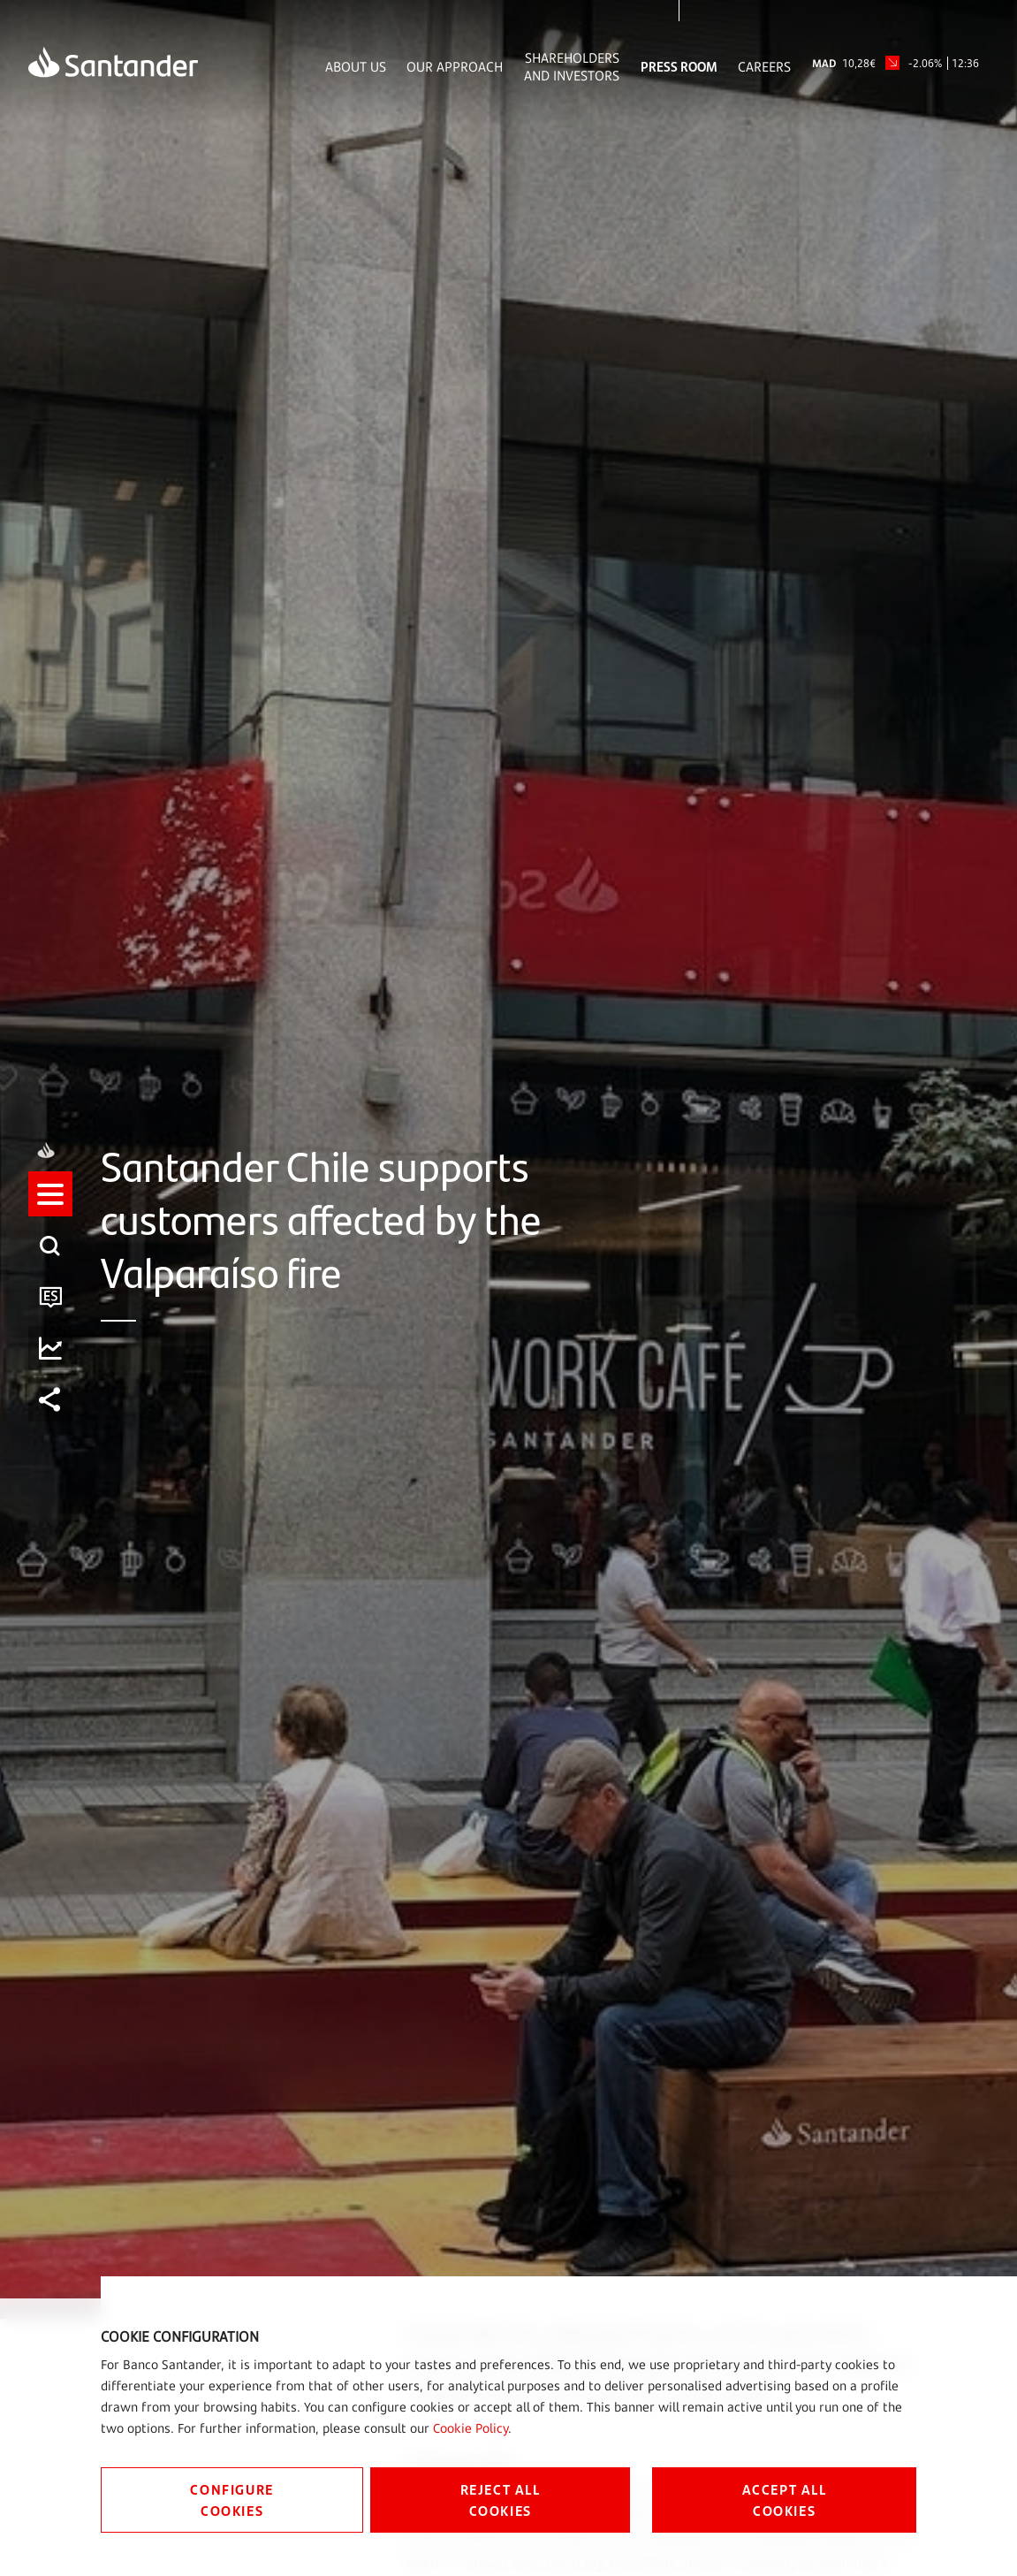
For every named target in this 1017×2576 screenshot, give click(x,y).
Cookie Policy (470, 2428)
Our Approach (454, 66)
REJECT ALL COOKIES (500, 2499)
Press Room (679, 66)
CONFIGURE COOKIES (231, 2499)
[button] (50, 1210)
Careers (764, 66)
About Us (355, 66)
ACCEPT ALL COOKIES (784, 2499)
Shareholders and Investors (571, 66)
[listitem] (50, 1210)
